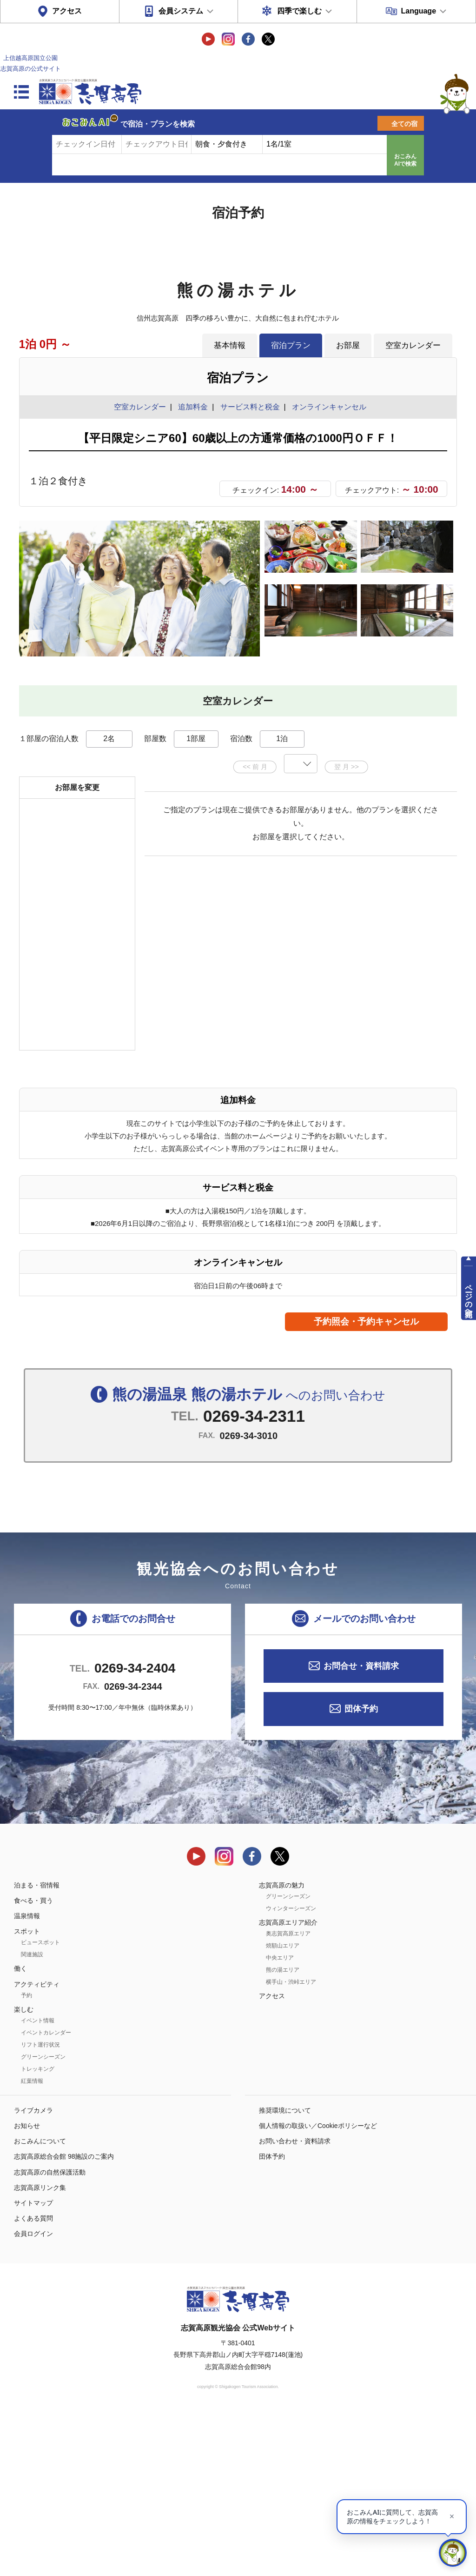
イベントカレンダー (46, 2194)
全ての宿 (404, 123)
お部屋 (348, 345)
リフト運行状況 (40, 2206)
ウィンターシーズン (291, 2070)
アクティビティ (37, 2145)
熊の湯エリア (282, 2131)
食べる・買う (33, 2062)
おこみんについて (40, 2303)
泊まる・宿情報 (37, 2046)
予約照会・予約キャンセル (366, 1483)
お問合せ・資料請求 (361, 1827)
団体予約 (361, 1870)
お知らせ (27, 2287)
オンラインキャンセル (327, 407)
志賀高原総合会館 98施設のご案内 (64, 2318)
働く (20, 2130)
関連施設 (32, 2116)
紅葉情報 (32, 2243)
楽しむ (23, 2171)
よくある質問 (33, 2380)
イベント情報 (37, 2182)
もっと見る (414, 801)
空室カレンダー (413, 345)
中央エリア (280, 2119)
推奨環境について (285, 2272)
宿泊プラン (291, 345)
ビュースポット (40, 2104)
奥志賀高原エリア (288, 2095)
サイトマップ (33, 2365)
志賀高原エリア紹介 (288, 2084)
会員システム (181, 11)
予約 (26, 2157)
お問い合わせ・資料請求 (295, 2303)
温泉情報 (27, 2077)
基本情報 (229, 345)
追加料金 (193, 407)
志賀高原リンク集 (40, 2349)
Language (418, 11)
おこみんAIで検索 (405, 160)
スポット (27, 2093)
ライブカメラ (33, 2272)
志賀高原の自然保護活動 (50, 2333)
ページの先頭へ (469, 1296)
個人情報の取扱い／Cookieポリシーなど (318, 2287)
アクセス (67, 11)
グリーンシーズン (43, 2218)
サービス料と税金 (250, 407)
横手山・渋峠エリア (291, 2144)
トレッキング (37, 2231)
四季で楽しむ (299, 11)
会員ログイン (33, 2395)
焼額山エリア (282, 2107)
